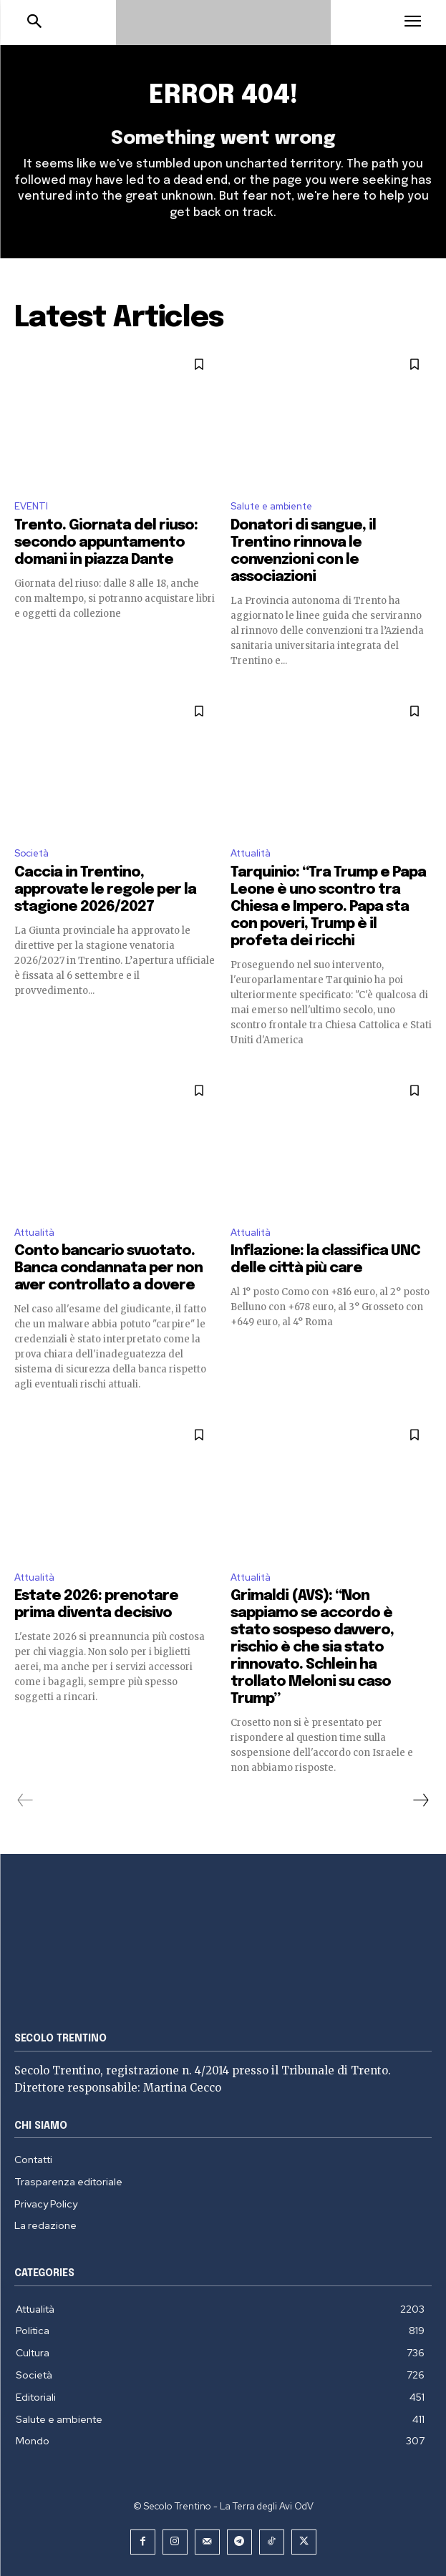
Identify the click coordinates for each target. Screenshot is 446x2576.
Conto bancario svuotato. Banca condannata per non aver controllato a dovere (108, 1268)
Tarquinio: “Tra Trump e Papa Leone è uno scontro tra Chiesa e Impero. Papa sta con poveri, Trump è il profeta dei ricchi (328, 907)
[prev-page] (25, 1800)
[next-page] (420, 1800)
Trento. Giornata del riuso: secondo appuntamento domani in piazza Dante (106, 542)
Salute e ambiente (271, 506)
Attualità (251, 853)
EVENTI (31, 506)
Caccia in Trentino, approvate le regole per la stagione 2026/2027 (105, 889)
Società (31, 853)
